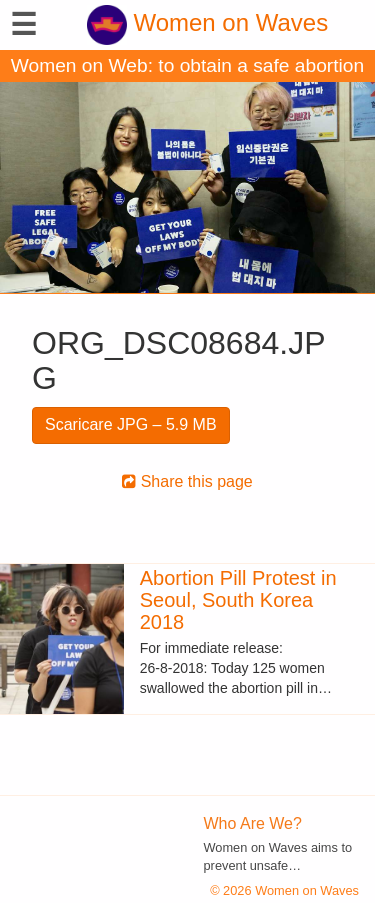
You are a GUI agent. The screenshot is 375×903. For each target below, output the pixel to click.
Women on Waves (207, 22)
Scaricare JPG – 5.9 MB (131, 424)
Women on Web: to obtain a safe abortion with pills (187, 68)
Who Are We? (253, 823)
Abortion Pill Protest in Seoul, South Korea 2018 (238, 600)
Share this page (187, 481)
